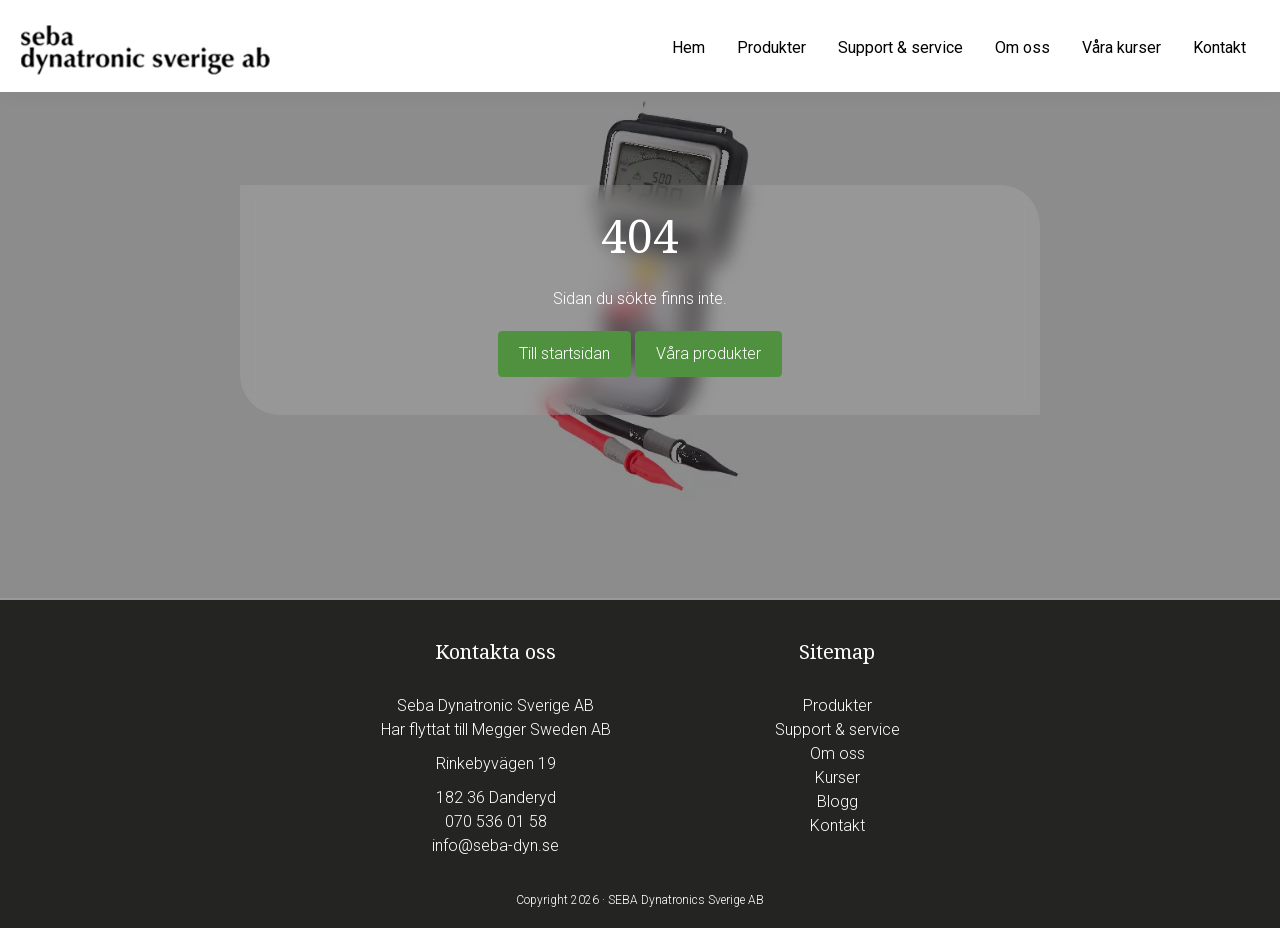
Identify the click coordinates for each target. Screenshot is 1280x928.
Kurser (837, 777)
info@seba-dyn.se (495, 845)
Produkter (837, 705)
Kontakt (837, 825)
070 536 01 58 (496, 821)
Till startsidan (564, 353)
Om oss (837, 753)
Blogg (837, 801)
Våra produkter (708, 353)
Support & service (837, 729)
